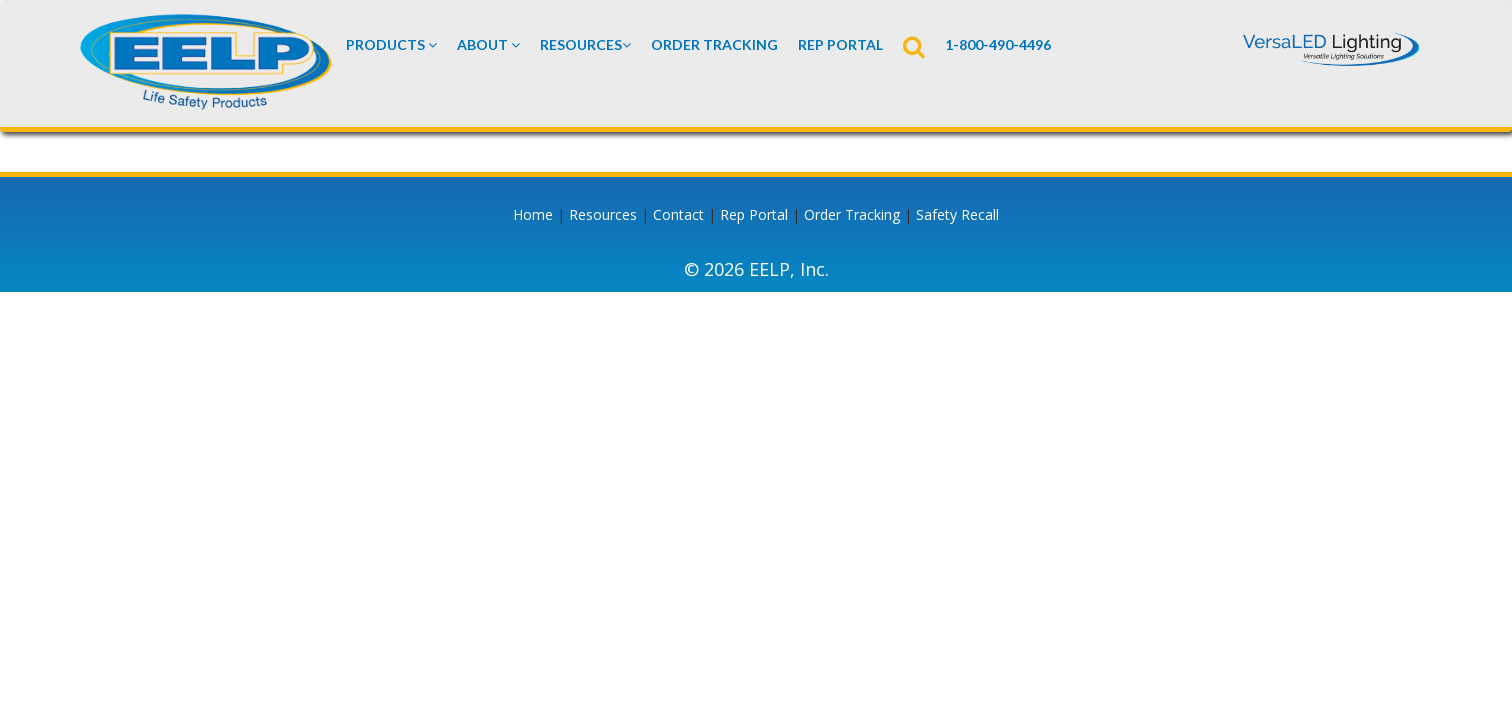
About (488, 44)
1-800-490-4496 (998, 44)
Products (391, 44)
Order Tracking (714, 44)
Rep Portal (754, 214)
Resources (585, 44)
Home (533, 214)
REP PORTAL (840, 44)
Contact (678, 214)
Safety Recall (957, 214)
